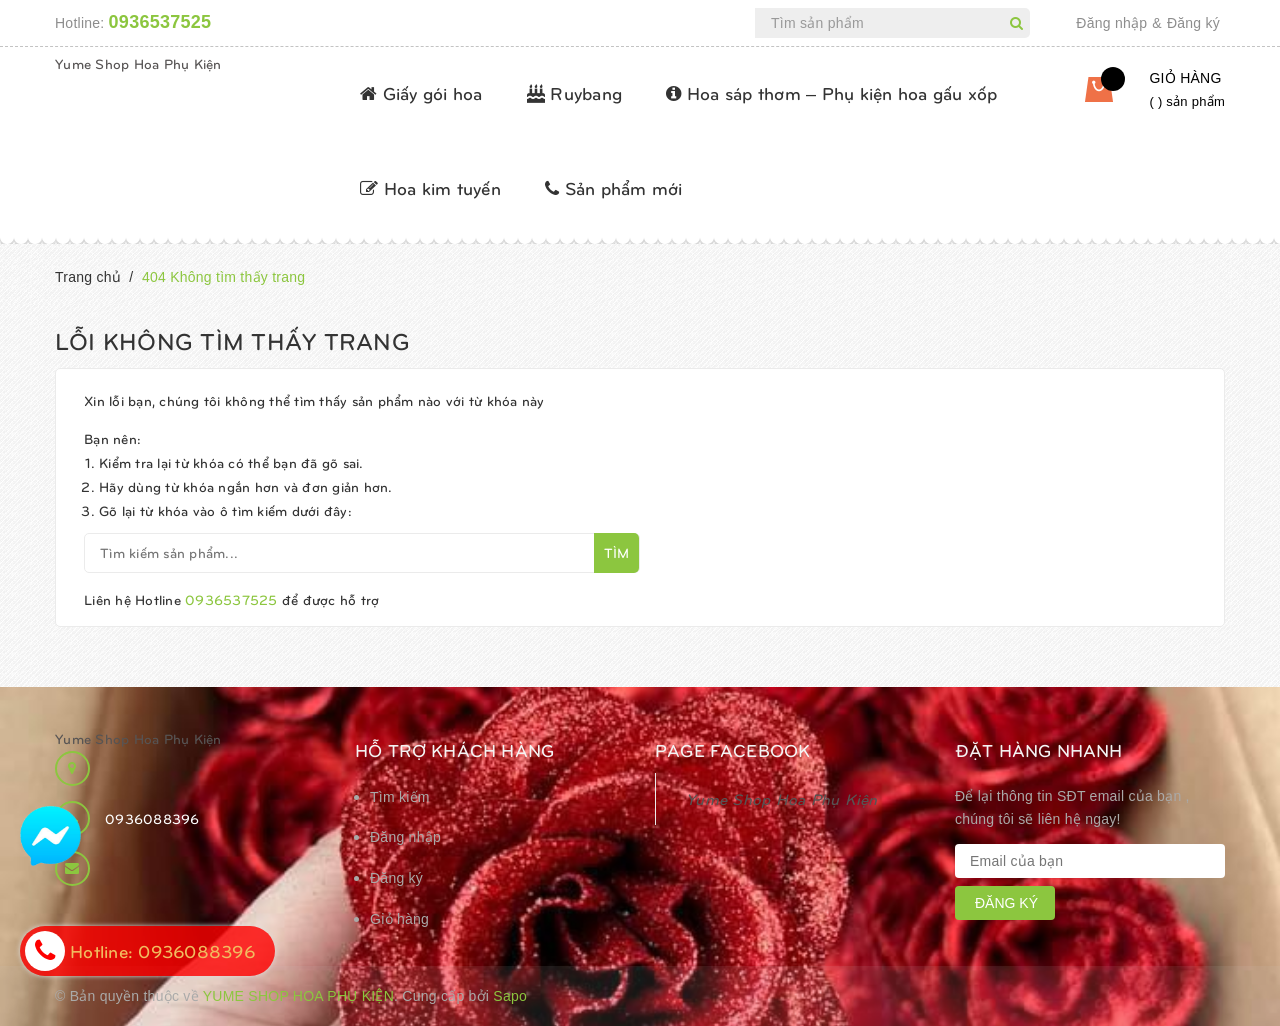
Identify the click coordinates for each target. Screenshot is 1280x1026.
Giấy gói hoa (421, 92)
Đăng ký (1193, 23)
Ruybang (574, 92)
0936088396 (152, 818)
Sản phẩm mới (614, 187)
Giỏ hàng (399, 919)
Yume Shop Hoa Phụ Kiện (138, 63)
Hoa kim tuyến (430, 187)
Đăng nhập (1111, 23)
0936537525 (160, 22)
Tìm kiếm (400, 797)
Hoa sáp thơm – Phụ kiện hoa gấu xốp (831, 92)
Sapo (510, 996)
